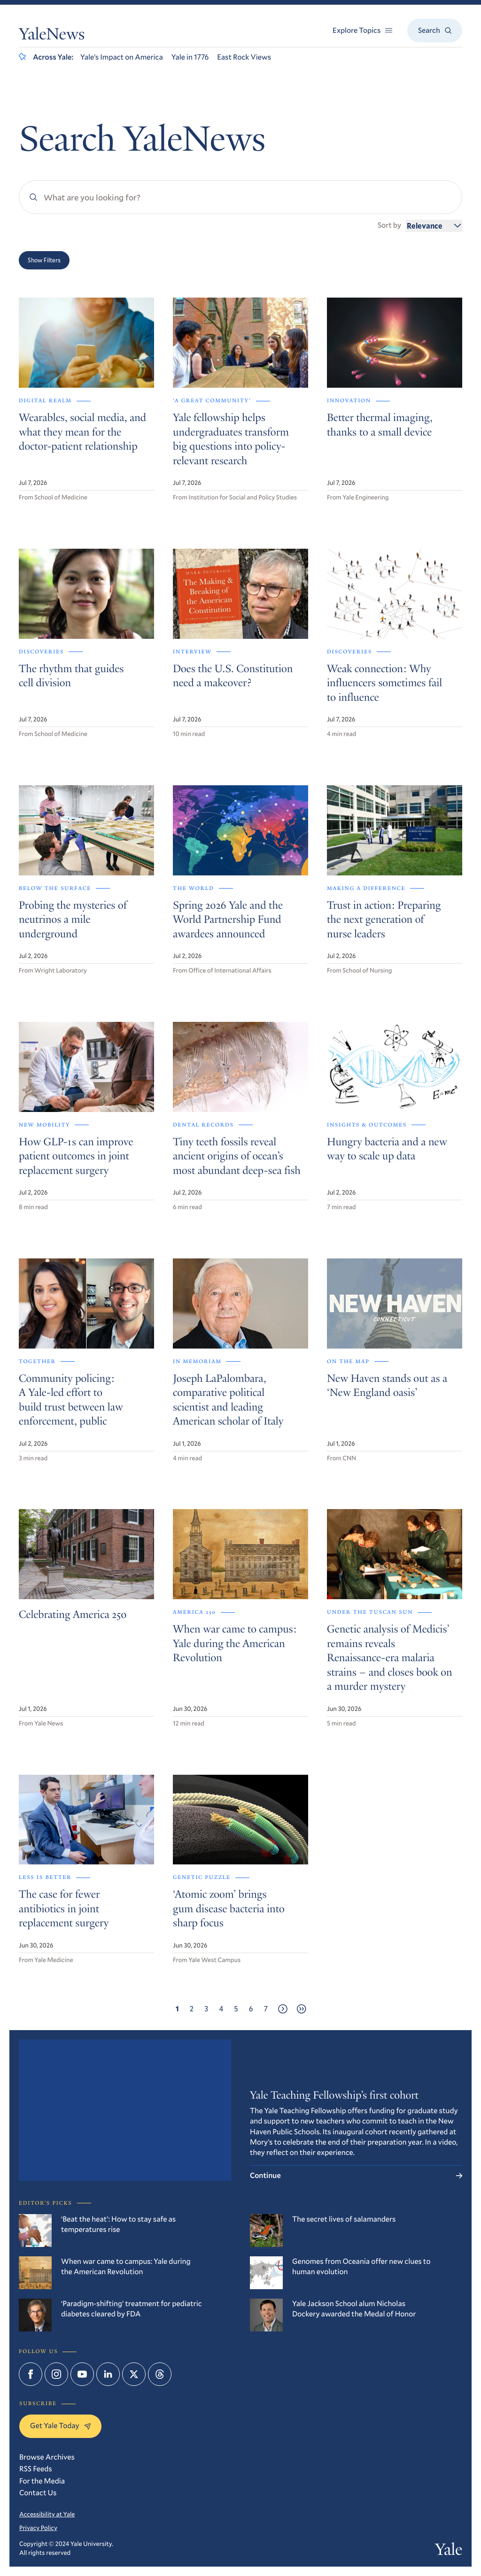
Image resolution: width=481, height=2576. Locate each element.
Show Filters (44, 260)
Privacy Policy (38, 2527)
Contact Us (37, 2493)
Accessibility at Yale (47, 2514)
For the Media (42, 2481)
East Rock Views (244, 57)
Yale (448, 2551)
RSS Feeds (35, 2469)
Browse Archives (47, 2457)
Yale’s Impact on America (121, 57)
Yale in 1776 (190, 57)
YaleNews (52, 36)
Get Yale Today (60, 2425)
